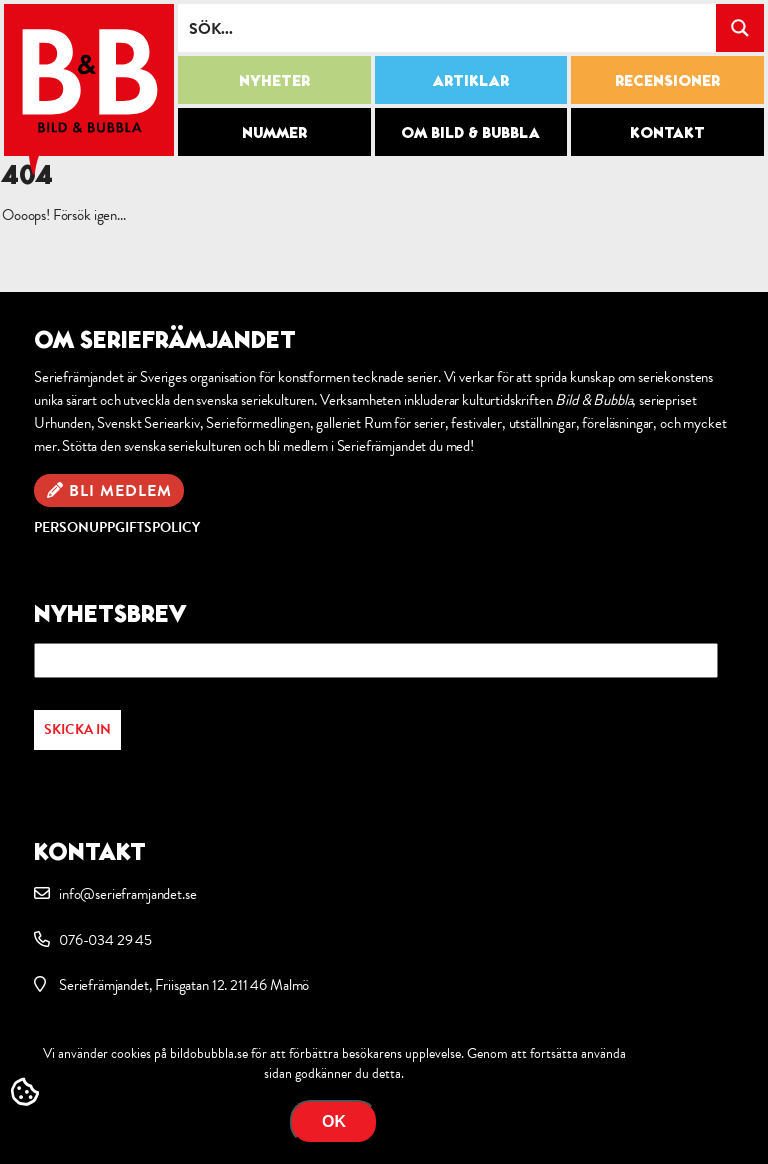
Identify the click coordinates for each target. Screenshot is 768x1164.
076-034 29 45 (105, 940)
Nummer (274, 132)
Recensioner (667, 80)
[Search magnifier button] (740, 28)
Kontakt (667, 132)
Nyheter (274, 80)
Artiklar (471, 80)
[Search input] (448, 28)
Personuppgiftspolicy (117, 527)
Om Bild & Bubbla (470, 132)
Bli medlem (120, 491)
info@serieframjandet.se (127, 894)
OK (334, 1121)
